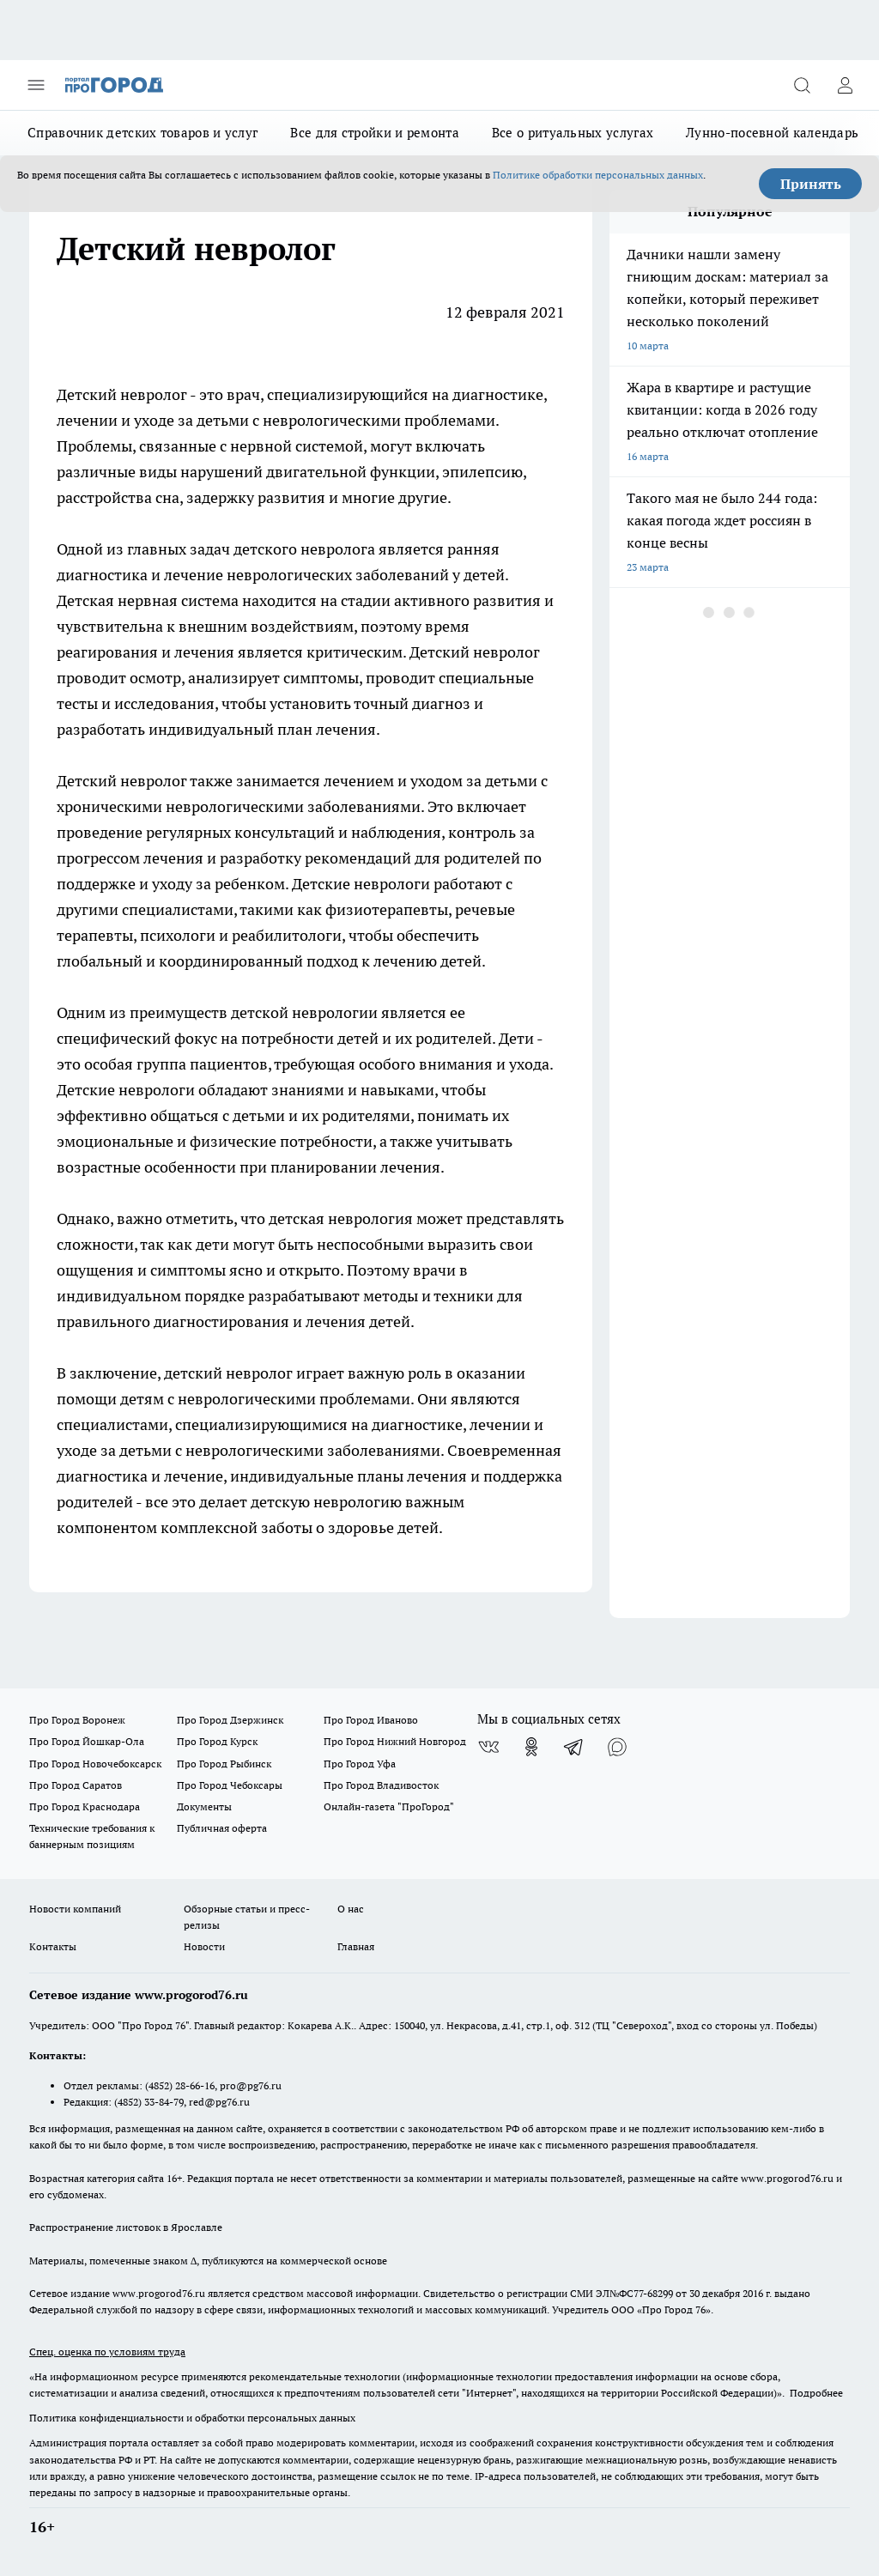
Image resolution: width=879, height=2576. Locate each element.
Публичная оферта (222, 1827)
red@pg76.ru (219, 2101)
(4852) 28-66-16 (180, 2085)
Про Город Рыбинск (224, 1763)
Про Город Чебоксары (229, 1785)
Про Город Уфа (360, 1763)
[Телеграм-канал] (574, 1747)
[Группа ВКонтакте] (488, 1747)
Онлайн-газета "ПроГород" (389, 1806)
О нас (350, 1908)
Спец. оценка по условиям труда (107, 2351)
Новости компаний (75, 1908)
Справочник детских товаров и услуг (142, 132)
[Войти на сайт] (844, 85)
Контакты (52, 1946)
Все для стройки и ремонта (374, 132)
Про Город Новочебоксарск (95, 1763)
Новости (204, 1946)
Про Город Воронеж (77, 1719)
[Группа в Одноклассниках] (531, 1747)
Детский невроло (118, 394)
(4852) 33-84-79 (149, 2101)
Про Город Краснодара (84, 1806)
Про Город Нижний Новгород (395, 1741)
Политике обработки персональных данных (598, 174)
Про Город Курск (217, 1741)
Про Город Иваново (371, 1719)
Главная (355, 1946)
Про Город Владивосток (381, 1785)
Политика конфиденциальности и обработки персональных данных (192, 2417)
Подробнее (816, 2392)
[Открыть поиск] (802, 85)
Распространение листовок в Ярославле (125, 2227)
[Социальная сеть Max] (617, 1747)
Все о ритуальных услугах (572, 132)
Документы (204, 1806)
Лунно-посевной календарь (772, 132)
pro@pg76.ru (251, 2085)
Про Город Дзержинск (230, 1719)
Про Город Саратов (75, 1785)
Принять (810, 183)
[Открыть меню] (36, 85)
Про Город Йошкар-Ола (86, 1741)
